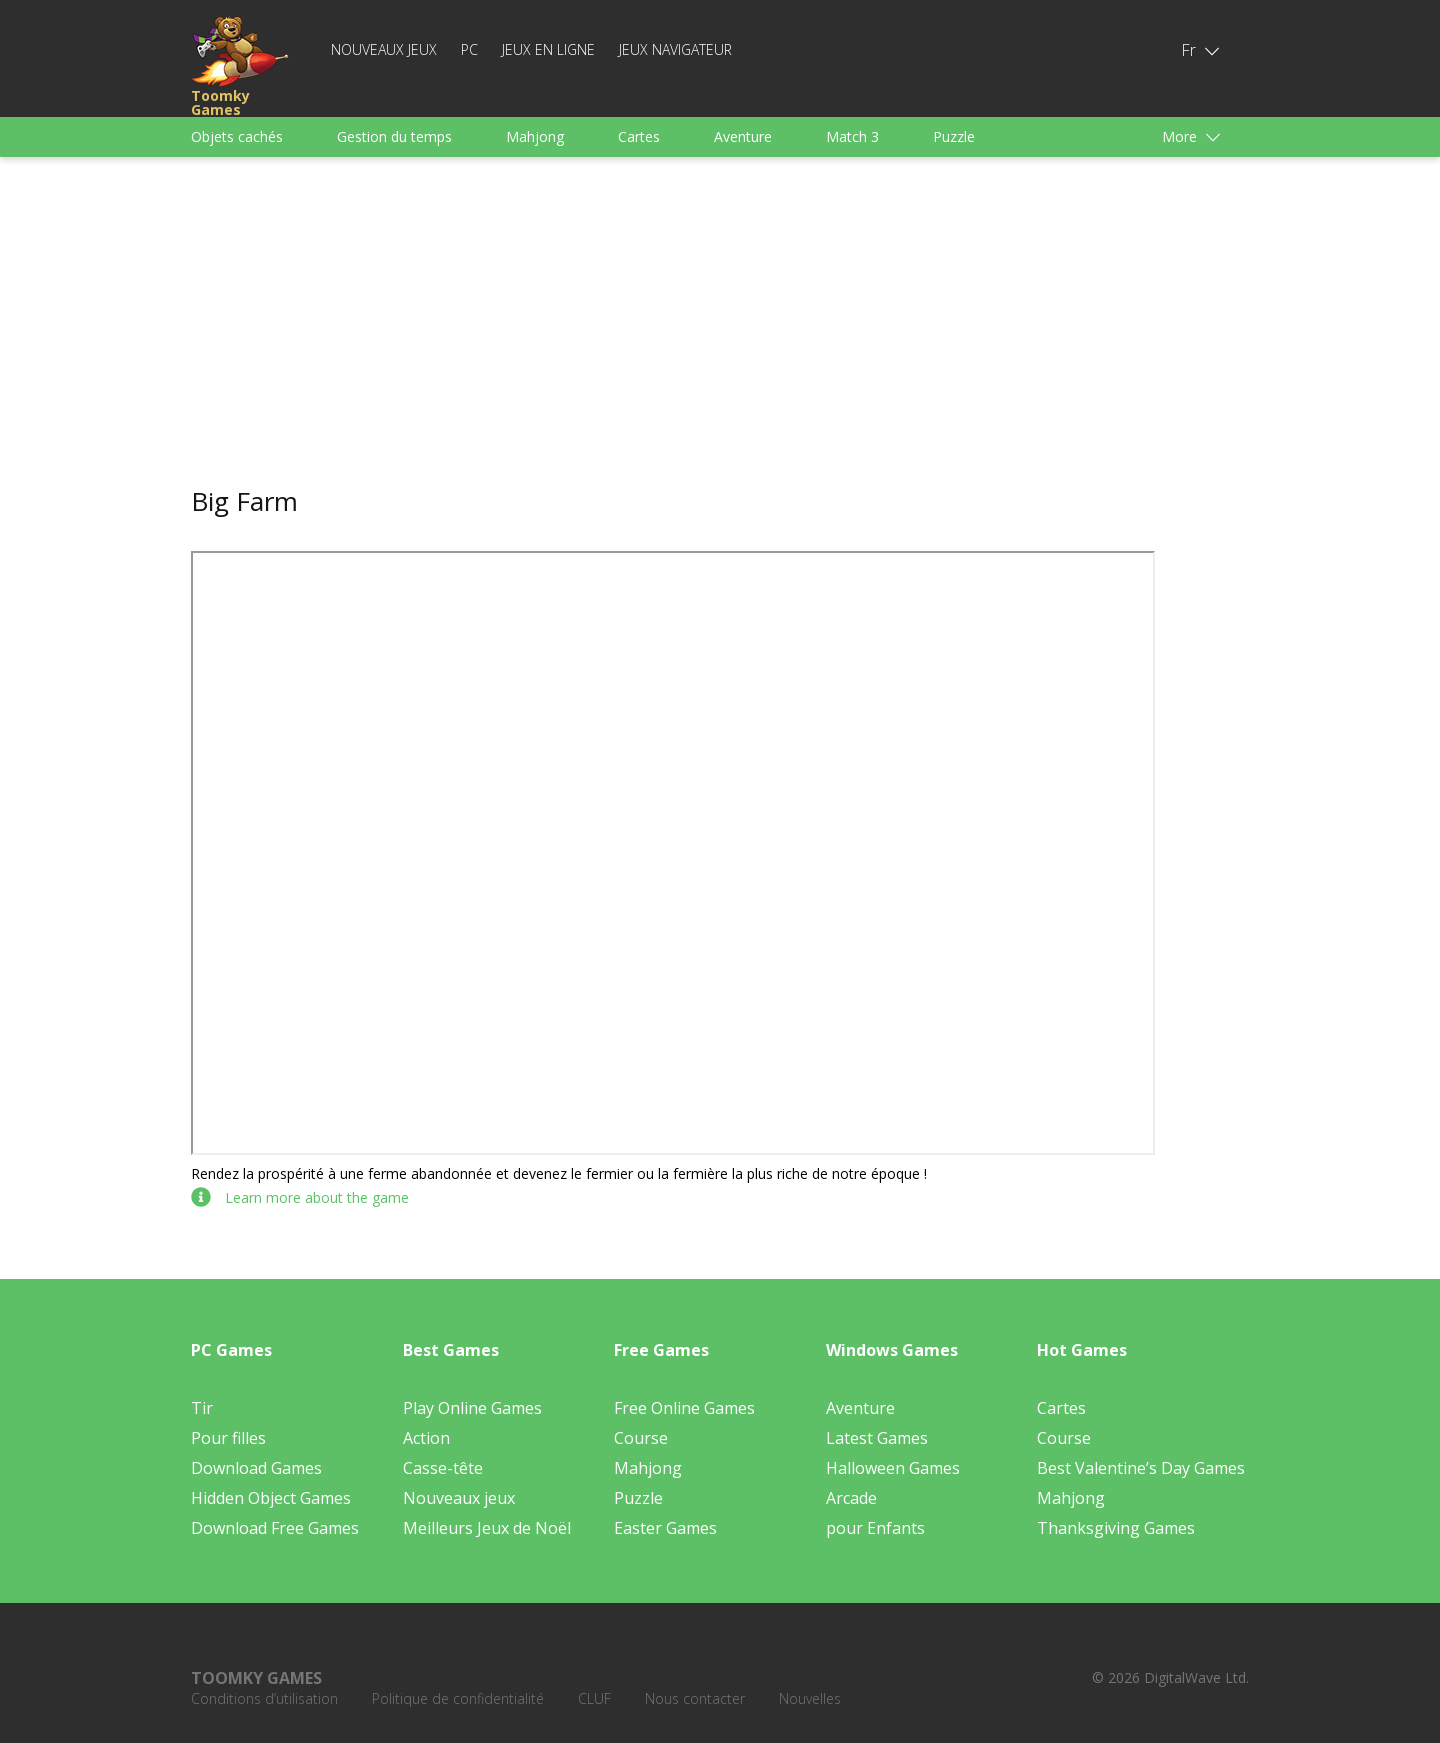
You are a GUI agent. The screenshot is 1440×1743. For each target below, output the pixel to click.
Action (426, 1438)
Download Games (256, 1468)
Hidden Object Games (271, 1498)
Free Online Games (684, 1408)
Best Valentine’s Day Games (1141, 1468)
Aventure (743, 136)
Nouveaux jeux (384, 49)
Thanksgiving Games (1116, 1528)
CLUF (594, 1698)
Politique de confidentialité (458, 1698)
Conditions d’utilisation (264, 1698)
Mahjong (535, 136)
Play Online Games (472, 1408)
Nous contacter (695, 1698)
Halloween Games (893, 1468)
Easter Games (665, 1528)
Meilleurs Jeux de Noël (487, 1528)
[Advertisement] (720, 322)
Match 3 (852, 136)
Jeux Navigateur (675, 49)
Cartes (639, 136)
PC (469, 49)
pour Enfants (875, 1528)
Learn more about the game (300, 1197)
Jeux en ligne (548, 49)
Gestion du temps (394, 136)
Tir (202, 1408)
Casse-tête (443, 1468)
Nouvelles (810, 1698)
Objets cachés (237, 136)
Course (641, 1438)
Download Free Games (275, 1528)
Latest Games (877, 1438)
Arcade (851, 1498)
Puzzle (954, 136)
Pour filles (228, 1438)
